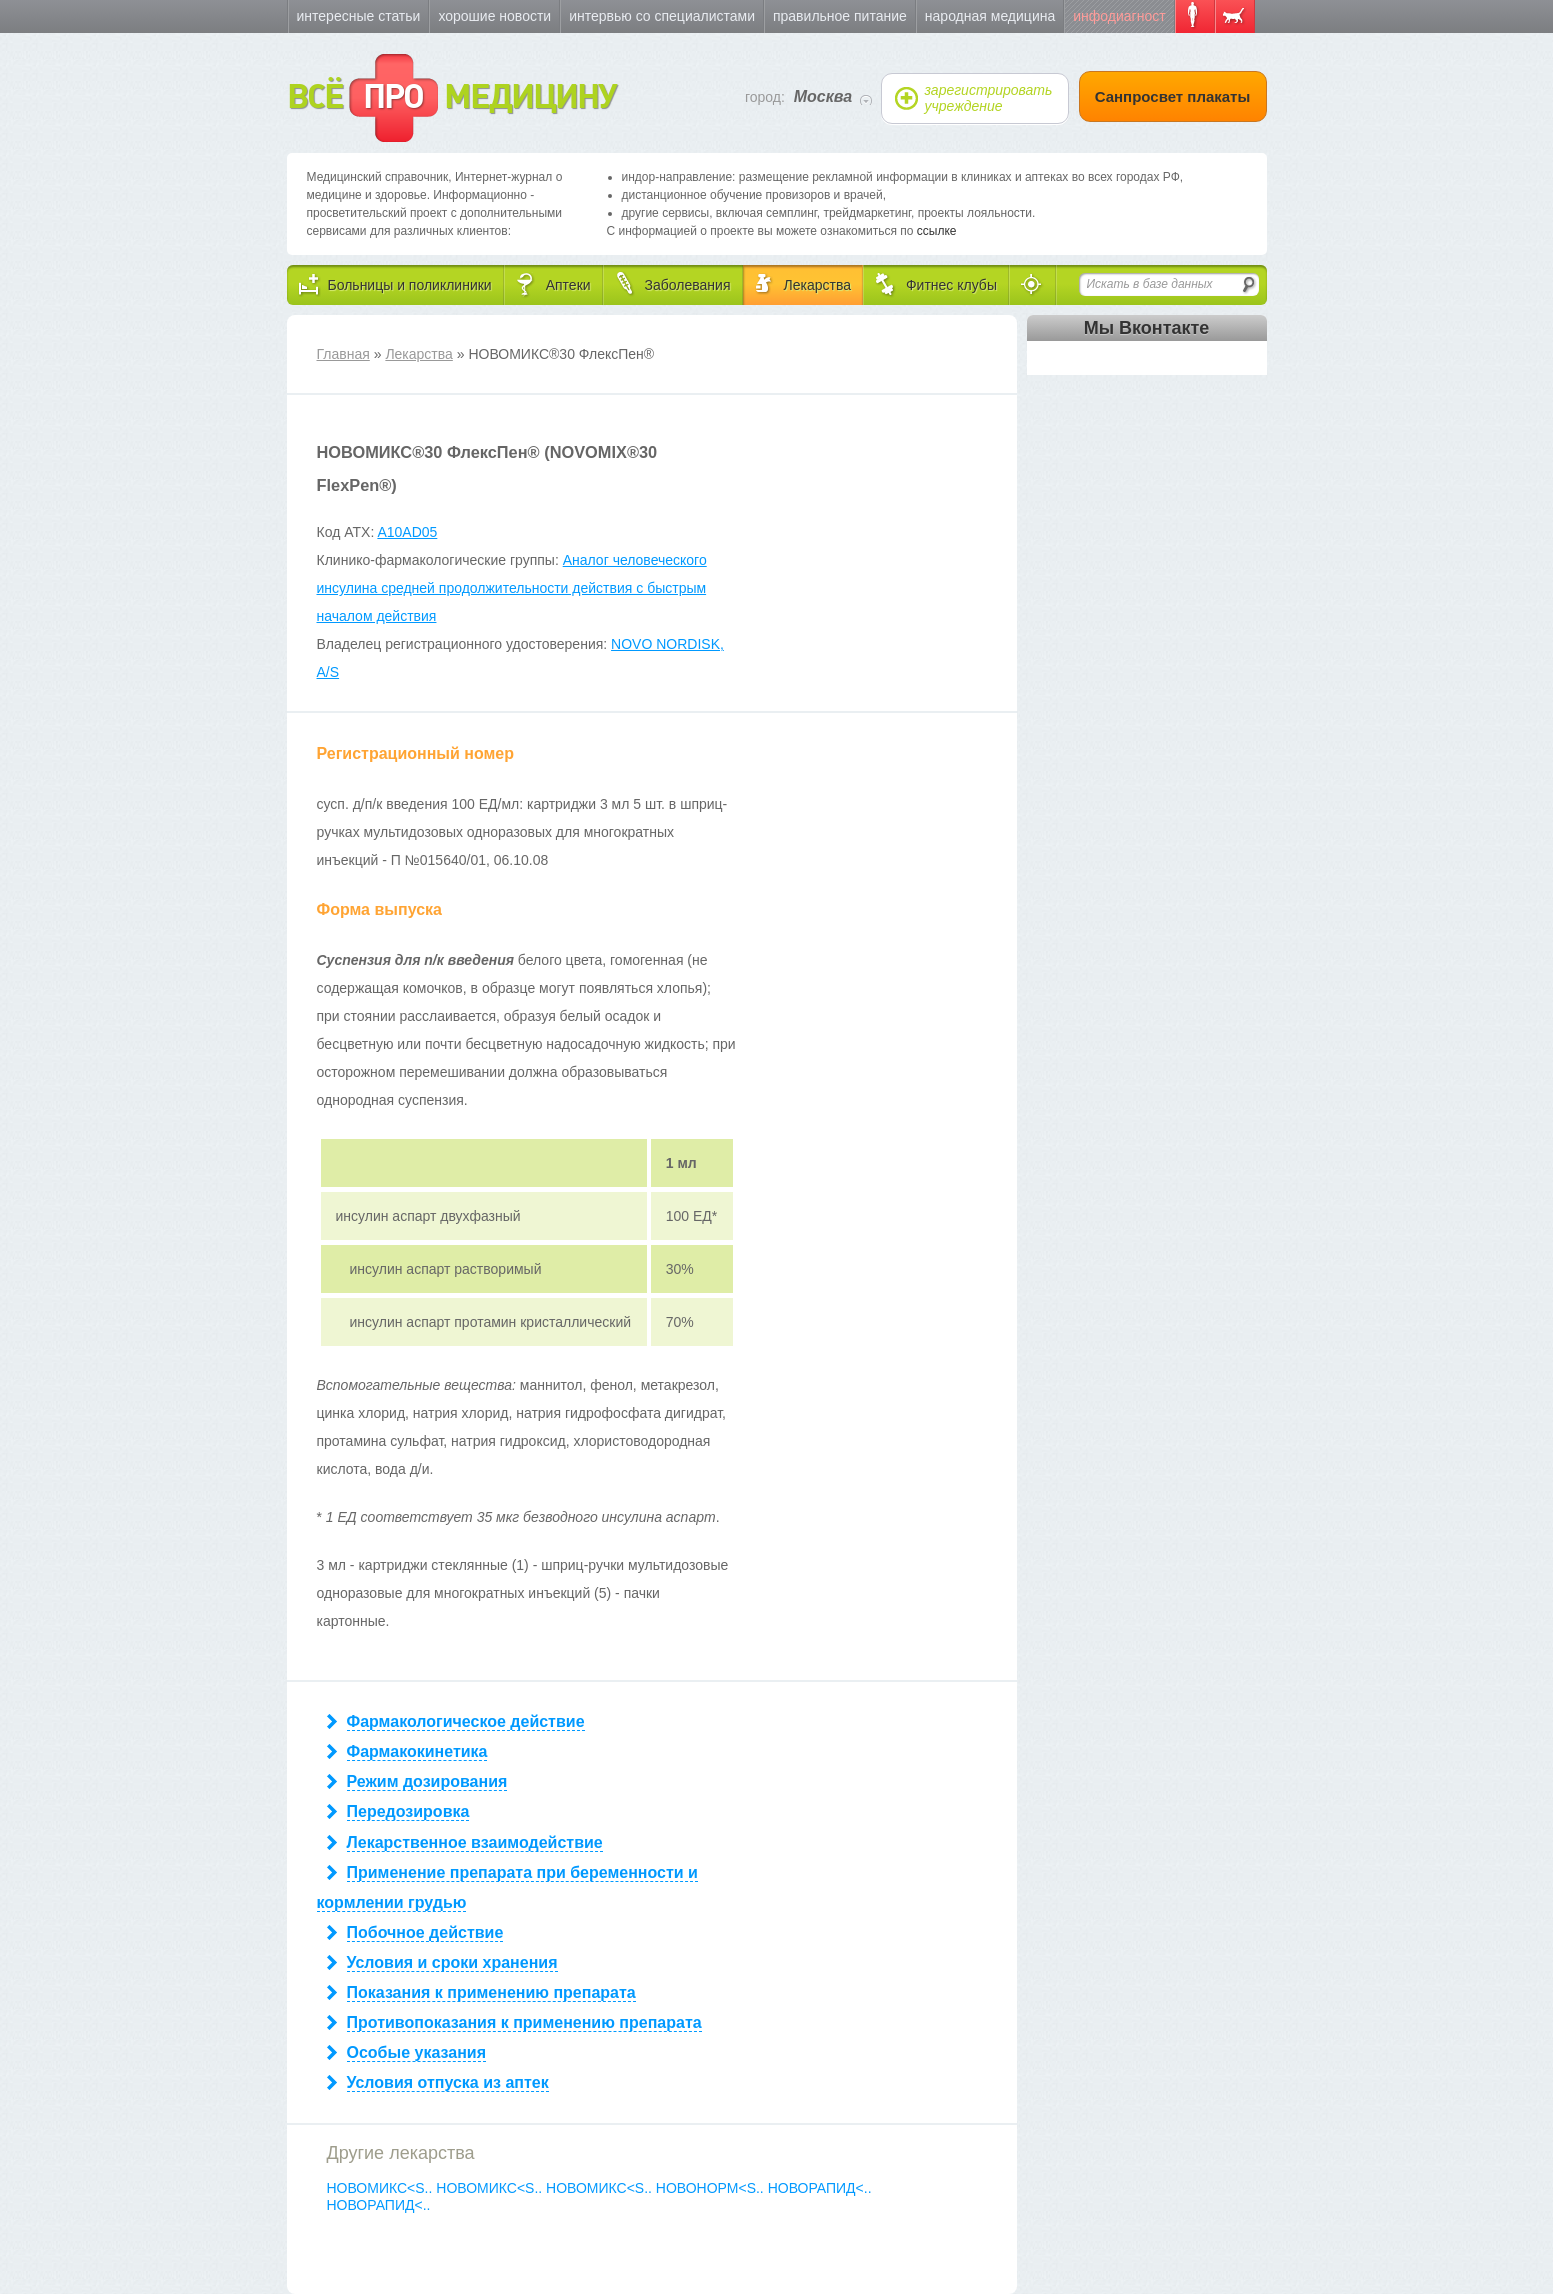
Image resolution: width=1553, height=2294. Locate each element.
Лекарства (418, 354)
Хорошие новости (494, 16)
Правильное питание (840, 16)
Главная (343, 354)
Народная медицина (990, 16)
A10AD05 (407, 532)
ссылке (937, 231)
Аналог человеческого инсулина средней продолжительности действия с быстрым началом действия (512, 588)
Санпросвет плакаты (1173, 96)
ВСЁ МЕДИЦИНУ (451, 98)
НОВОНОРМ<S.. (712, 2188)
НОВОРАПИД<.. (820, 2188)
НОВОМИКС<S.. (382, 2188)
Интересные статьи (359, 16)
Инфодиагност (1119, 16)
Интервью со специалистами (662, 16)
